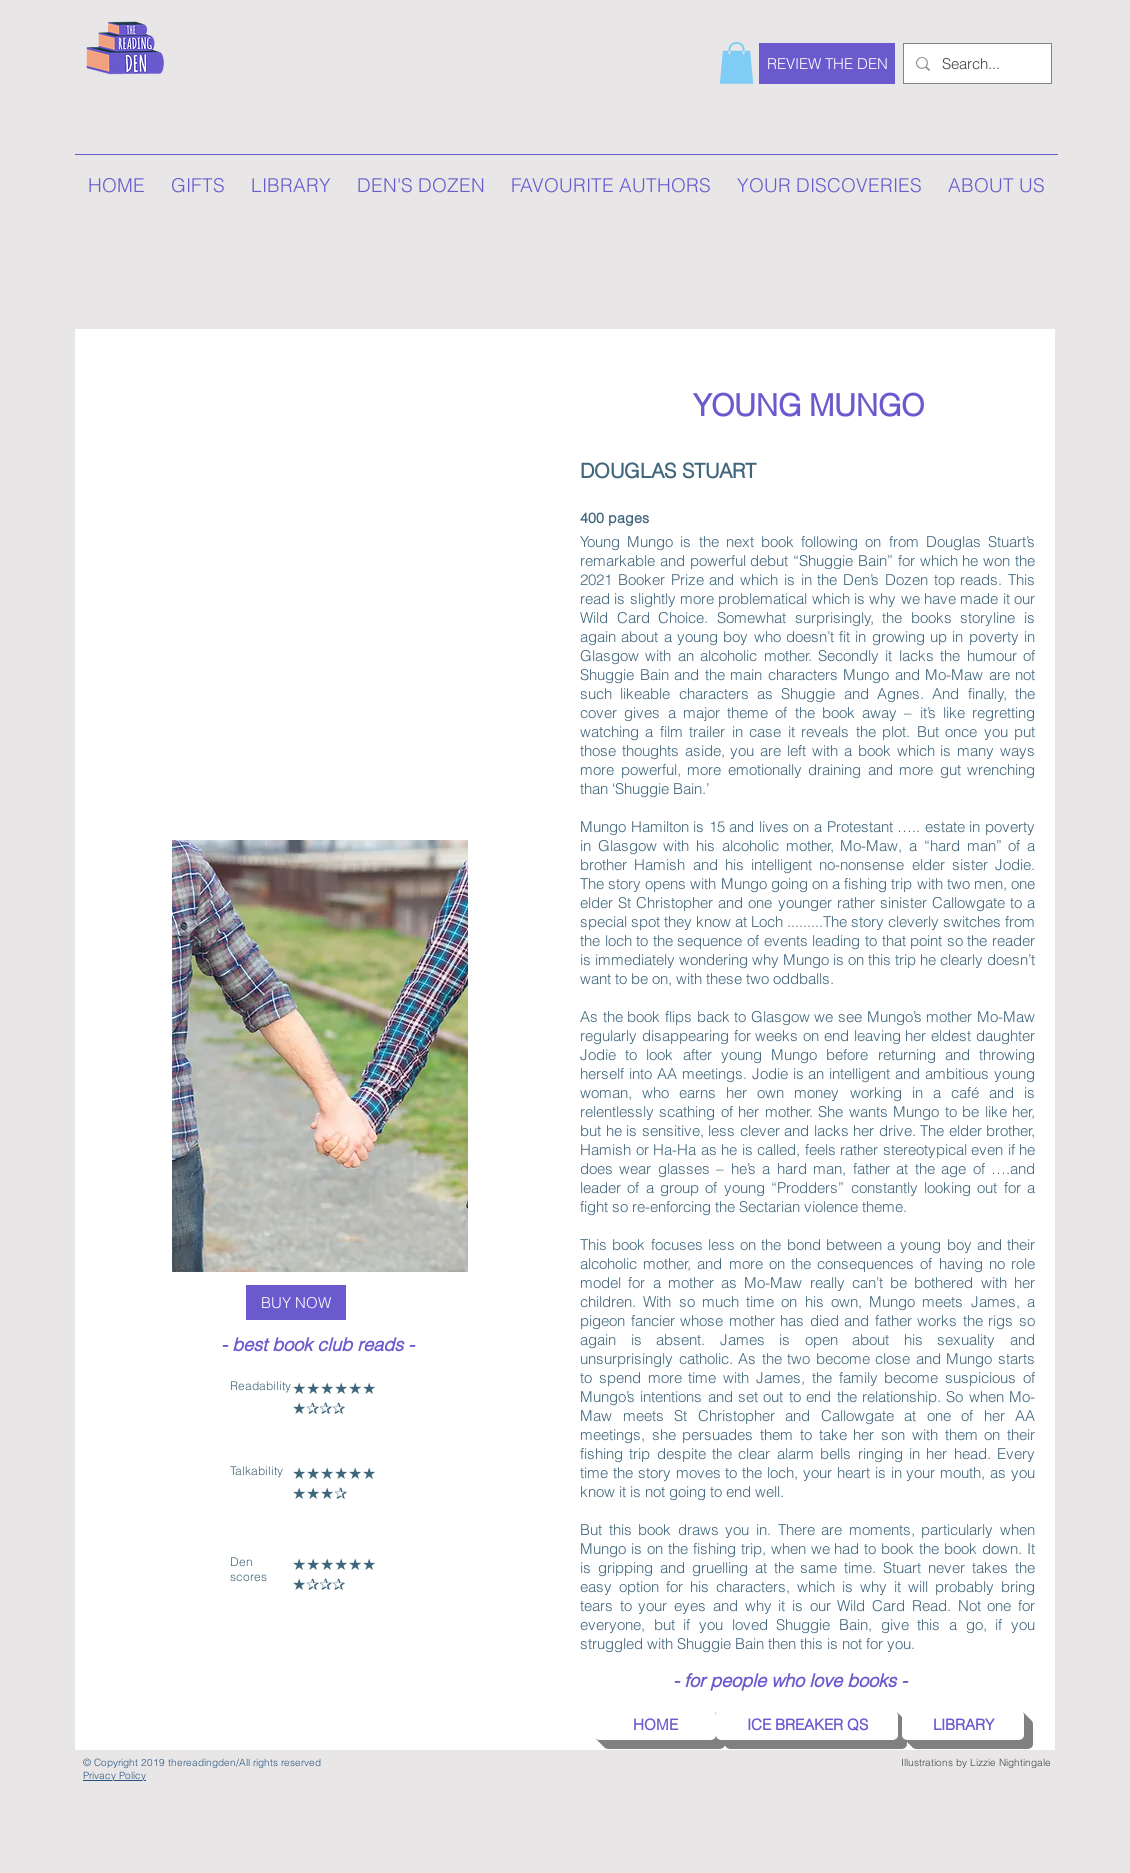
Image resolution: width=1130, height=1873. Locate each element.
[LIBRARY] (963, 1725)
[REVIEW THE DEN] (827, 63)
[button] (736, 63)
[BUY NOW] (296, 1302)
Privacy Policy (114, 1775)
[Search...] (975, 63)
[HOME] (655, 1725)
